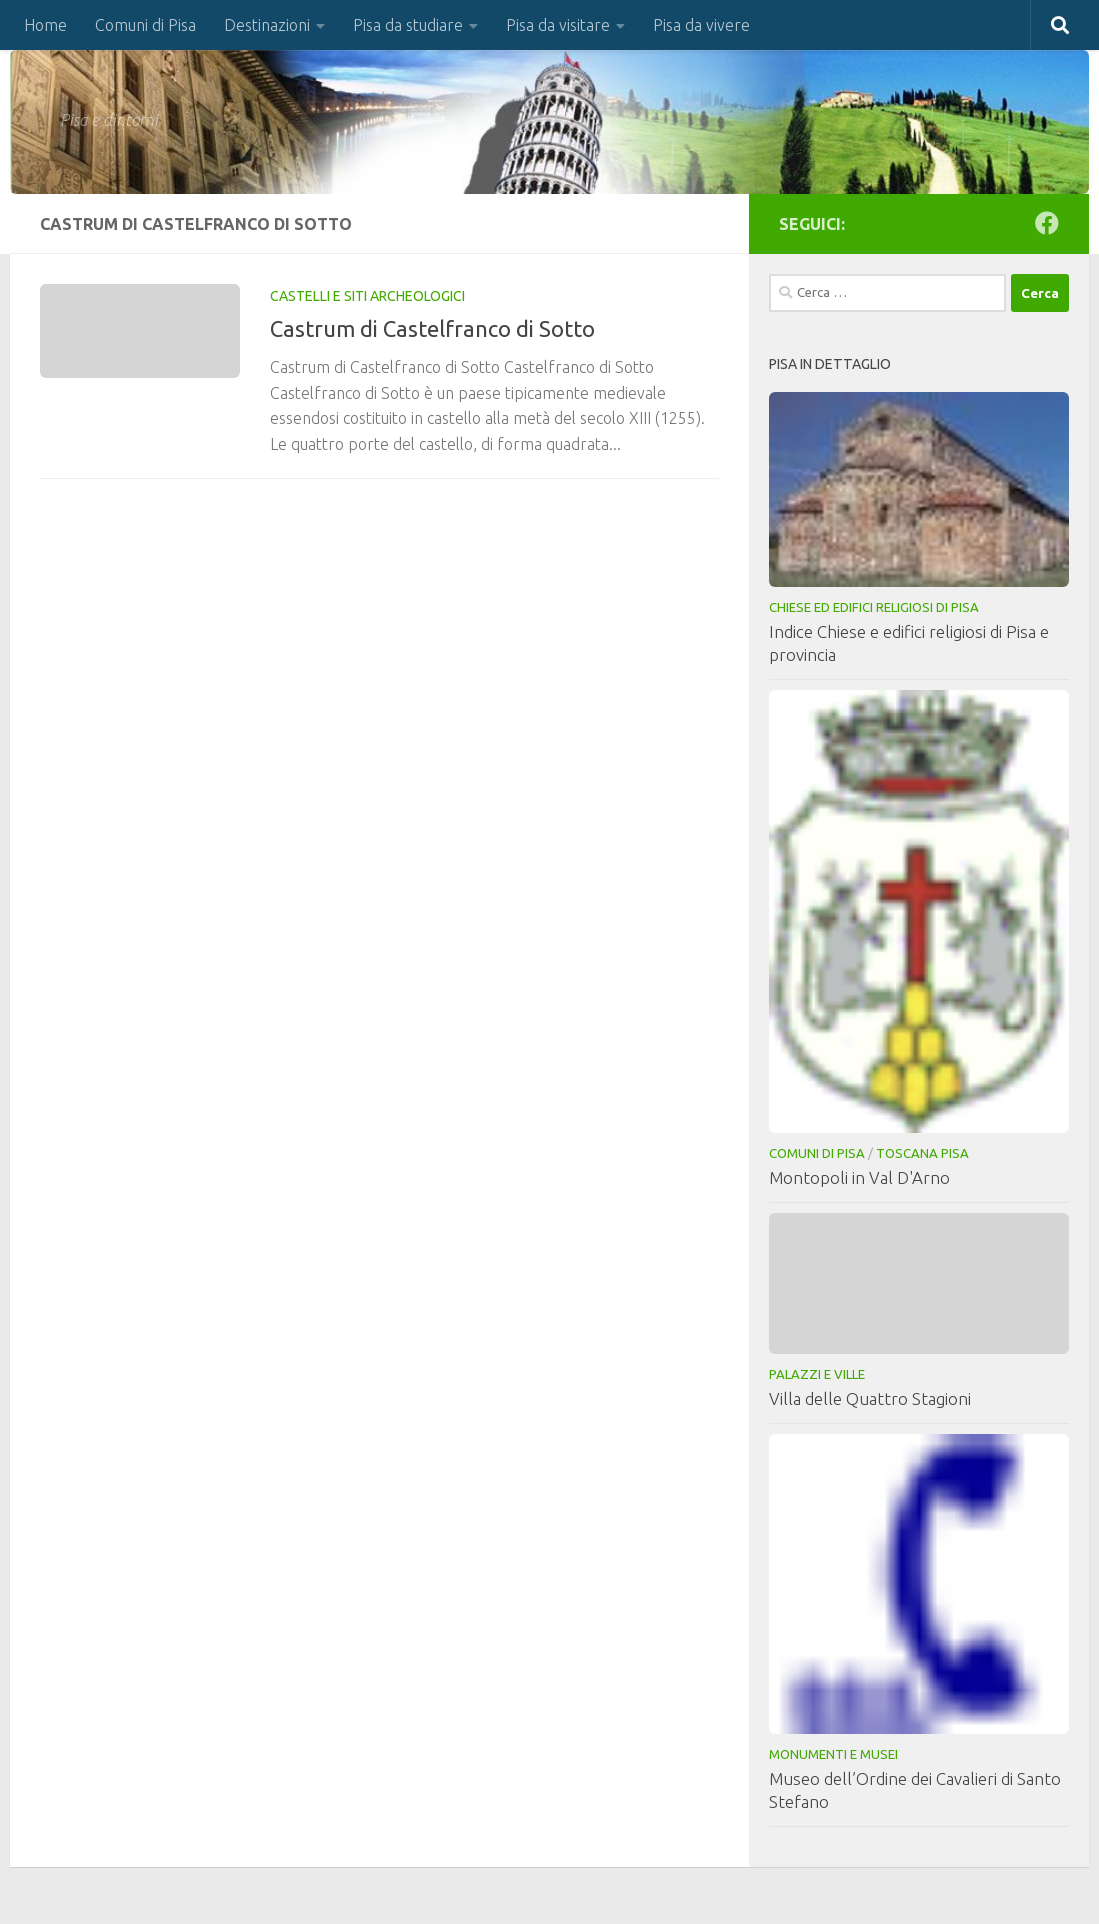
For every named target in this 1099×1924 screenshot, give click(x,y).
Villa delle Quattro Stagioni (870, 1398)
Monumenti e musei (833, 1754)
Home (45, 25)
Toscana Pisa (922, 1153)
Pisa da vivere (701, 25)
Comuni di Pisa (145, 25)
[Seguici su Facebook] (1047, 223)
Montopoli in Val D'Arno (859, 1177)
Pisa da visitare (558, 25)
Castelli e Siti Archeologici (367, 296)
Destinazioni (267, 25)
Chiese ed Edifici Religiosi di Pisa (874, 607)
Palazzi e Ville (817, 1374)
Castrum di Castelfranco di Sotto (432, 328)
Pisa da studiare (408, 25)
